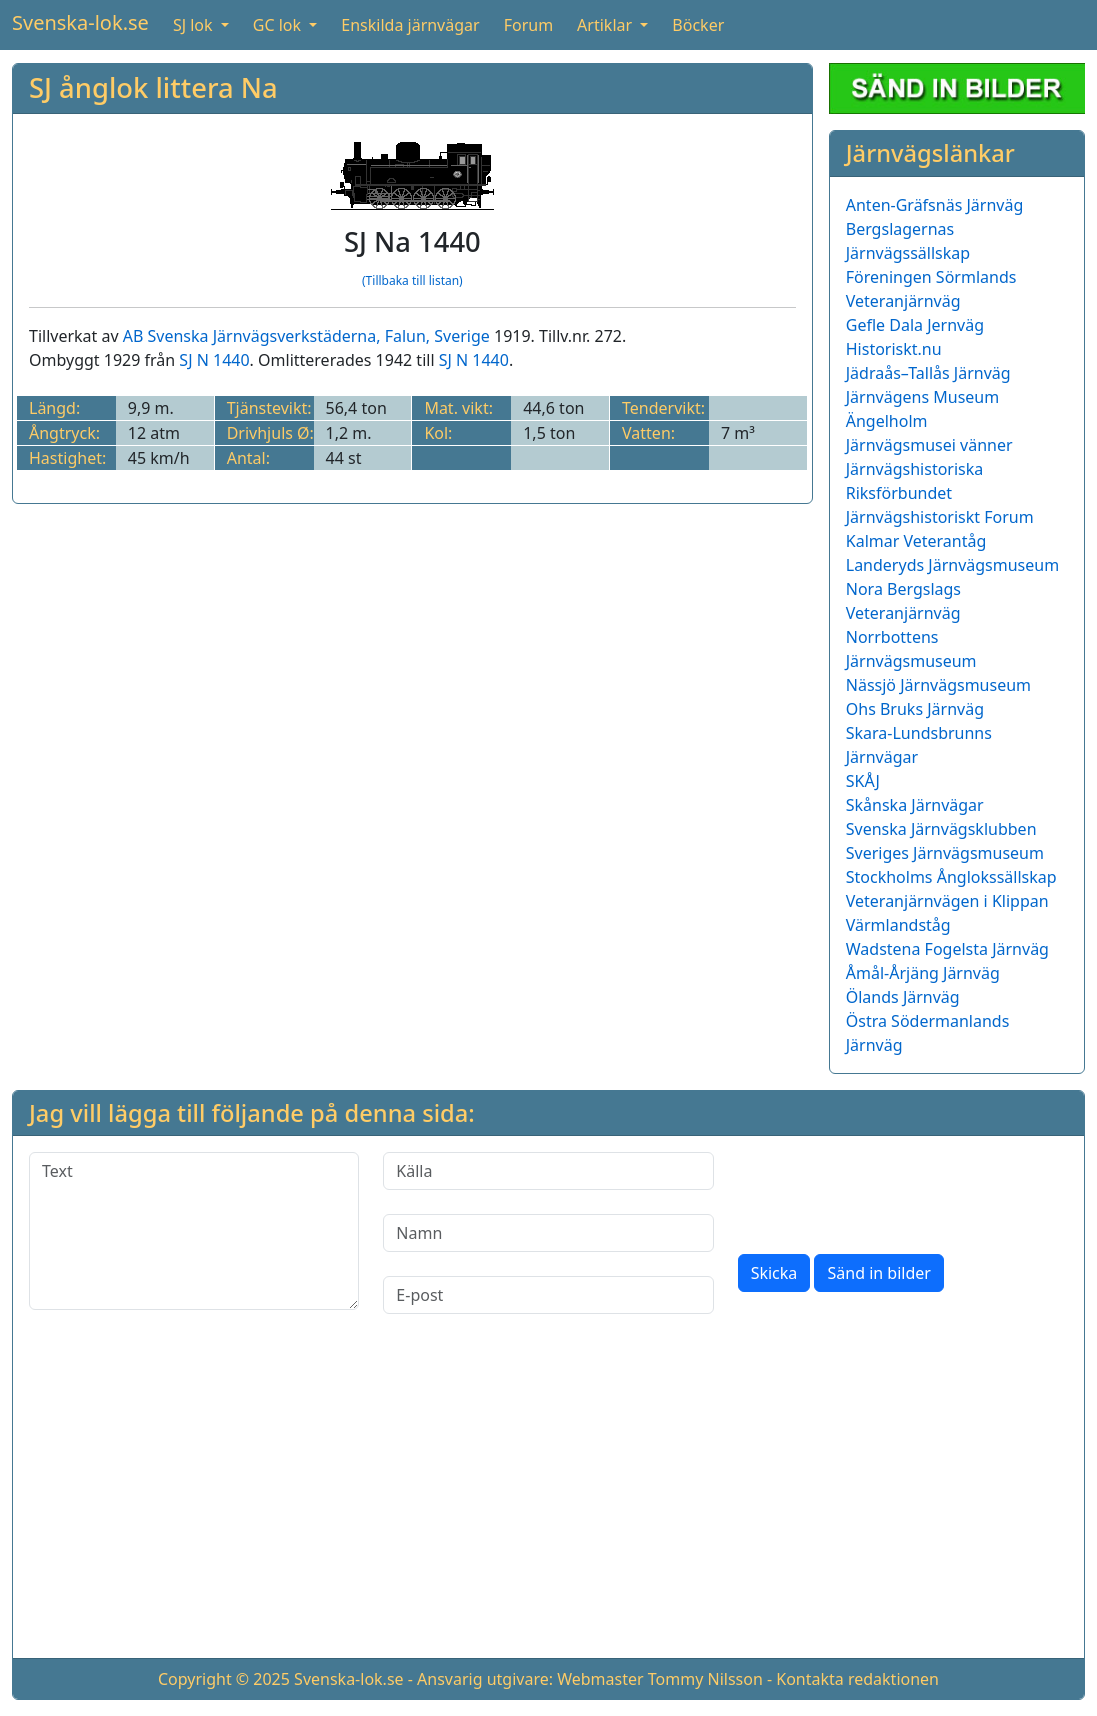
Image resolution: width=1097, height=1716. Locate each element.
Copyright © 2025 (224, 1679)
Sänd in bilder (878, 1273)
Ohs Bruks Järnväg (915, 709)
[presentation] (890, 1191)
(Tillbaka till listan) (412, 280)
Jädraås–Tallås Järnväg (928, 373)
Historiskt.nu (894, 349)
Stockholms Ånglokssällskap (951, 877)
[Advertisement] (548, 1502)
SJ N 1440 (214, 360)
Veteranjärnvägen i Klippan (947, 901)
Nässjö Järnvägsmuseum (938, 685)
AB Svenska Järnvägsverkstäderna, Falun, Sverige (306, 336)
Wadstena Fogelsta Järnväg (947, 949)
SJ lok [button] (195, 25)
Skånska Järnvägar (915, 805)
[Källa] (548, 1171)
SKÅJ (863, 781)
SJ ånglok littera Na (153, 87)
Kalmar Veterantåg (916, 541)
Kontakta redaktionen (857, 1679)
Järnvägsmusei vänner (929, 445)
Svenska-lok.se (80, 22)
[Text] (194, 1231)
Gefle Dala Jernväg (915, 325)
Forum (528, 25)
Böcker (698, 25)
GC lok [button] (279, 25)
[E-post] (548, 1295)
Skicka (774, 1273)
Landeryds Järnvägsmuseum (952, 565)
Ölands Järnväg (903, 997)
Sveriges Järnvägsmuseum (945, 853)
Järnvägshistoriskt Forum (940, 517)
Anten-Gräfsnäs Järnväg (935, 205)
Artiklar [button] (606, 25)
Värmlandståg (898, 925)
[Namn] (548, 1233)
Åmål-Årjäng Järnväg (923, 973)
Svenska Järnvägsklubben (941, 829)
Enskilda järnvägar (410, 25)
